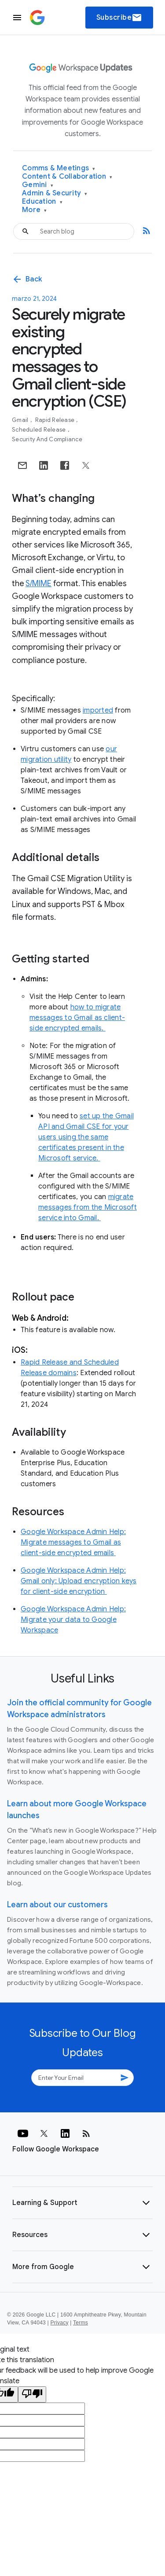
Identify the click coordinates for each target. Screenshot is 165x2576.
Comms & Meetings (58, 168)
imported (98, 710)
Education (42, 202)
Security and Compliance (47, 439)
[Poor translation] (32, 2394)
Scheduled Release (39, 429)
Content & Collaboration (67, 177)
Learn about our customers (57, 1904)
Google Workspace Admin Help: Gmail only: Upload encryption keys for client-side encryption (79, 1581)
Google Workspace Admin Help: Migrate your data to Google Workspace (73, 1620)
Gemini (37, 185)
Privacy (60, 2323)
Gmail (21, 420)
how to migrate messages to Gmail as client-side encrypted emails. (77, 1018)
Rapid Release (55, 420)
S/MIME (38, 583)
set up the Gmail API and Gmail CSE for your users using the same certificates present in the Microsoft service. (86, 1137)
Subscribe (119, 17)
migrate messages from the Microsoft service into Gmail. (87, 1207)
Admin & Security (55, 193)
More (34, 210)
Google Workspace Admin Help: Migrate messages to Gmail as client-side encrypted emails (73, 1542)
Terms (80, 2323)
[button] (82, 2203)
